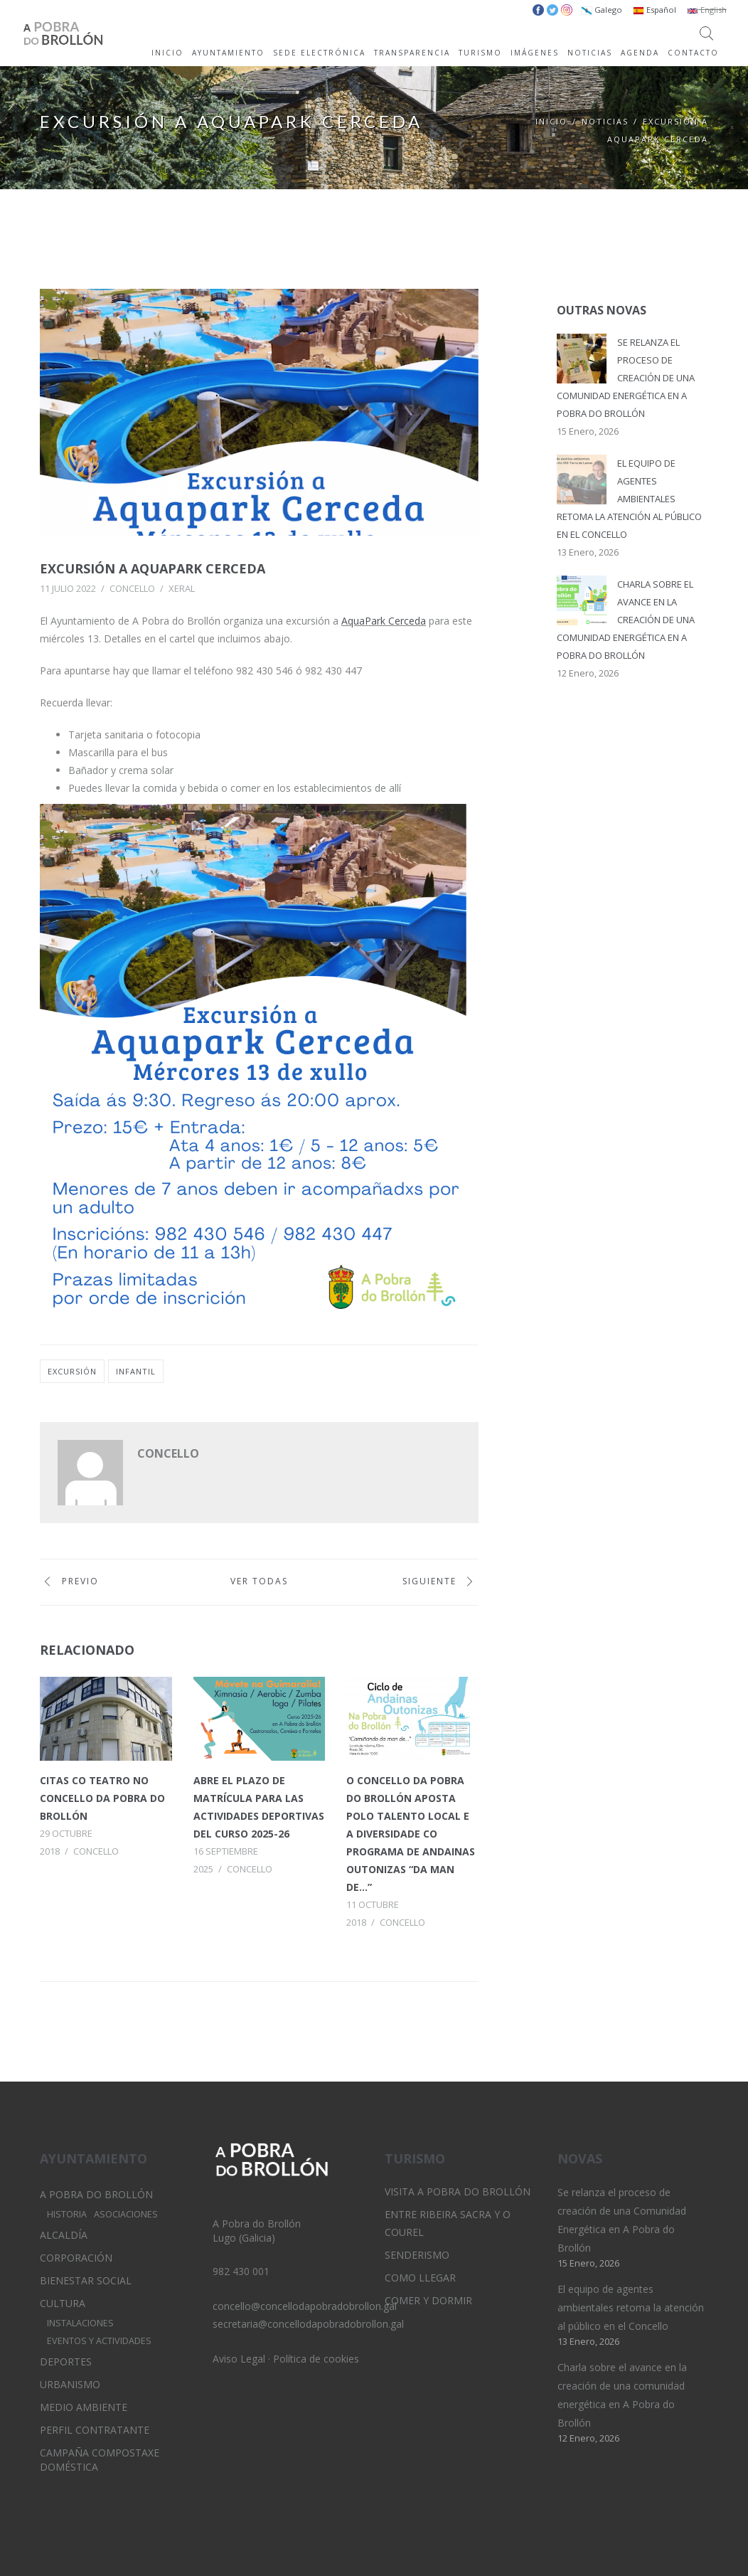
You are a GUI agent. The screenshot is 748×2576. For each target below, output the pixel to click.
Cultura (62, 2303)
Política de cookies (316, 2358)
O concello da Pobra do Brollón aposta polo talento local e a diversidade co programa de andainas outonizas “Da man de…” (410, 1834)
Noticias (605, 121)
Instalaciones (80, 2323)
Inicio (551, 121)
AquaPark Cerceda (383, 620)
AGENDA (640, 53)
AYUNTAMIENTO (228, 53)
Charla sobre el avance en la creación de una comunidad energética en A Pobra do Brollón (626, 620)
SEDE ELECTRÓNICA (319, 53)
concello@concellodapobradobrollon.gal (305, 2306)
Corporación (76, 2257)
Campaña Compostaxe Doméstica (99, 2460)
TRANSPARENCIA (412, 53)
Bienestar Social (86, 2280)
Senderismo (417, 2255)
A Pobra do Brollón (96, 2194)
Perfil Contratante (94, 2430)
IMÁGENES (535, 53)
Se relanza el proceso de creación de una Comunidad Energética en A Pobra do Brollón (626, 378)
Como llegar (420, 2277)
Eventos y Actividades (99, 2341)
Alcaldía (63, 2235)
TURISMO (480, 53)
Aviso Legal (239, 2358)
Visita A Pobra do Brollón (457, 2191)
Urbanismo (70, 2384)
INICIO (167, 53)
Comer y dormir (428, 2300)
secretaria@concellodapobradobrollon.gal (308, 2324)
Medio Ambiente (83, 2407)
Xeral (182, 588)
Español (654, 9)
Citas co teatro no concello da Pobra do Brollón (102, 1798)
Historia (67, 2214)
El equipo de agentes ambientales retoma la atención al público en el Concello (629, 499)
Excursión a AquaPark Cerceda (152, 568)
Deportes (66, 2361)
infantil (136, 1371)
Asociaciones (126, 2214)
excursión (72, 1371)
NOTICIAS (589, 53)
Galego (601, 9)
